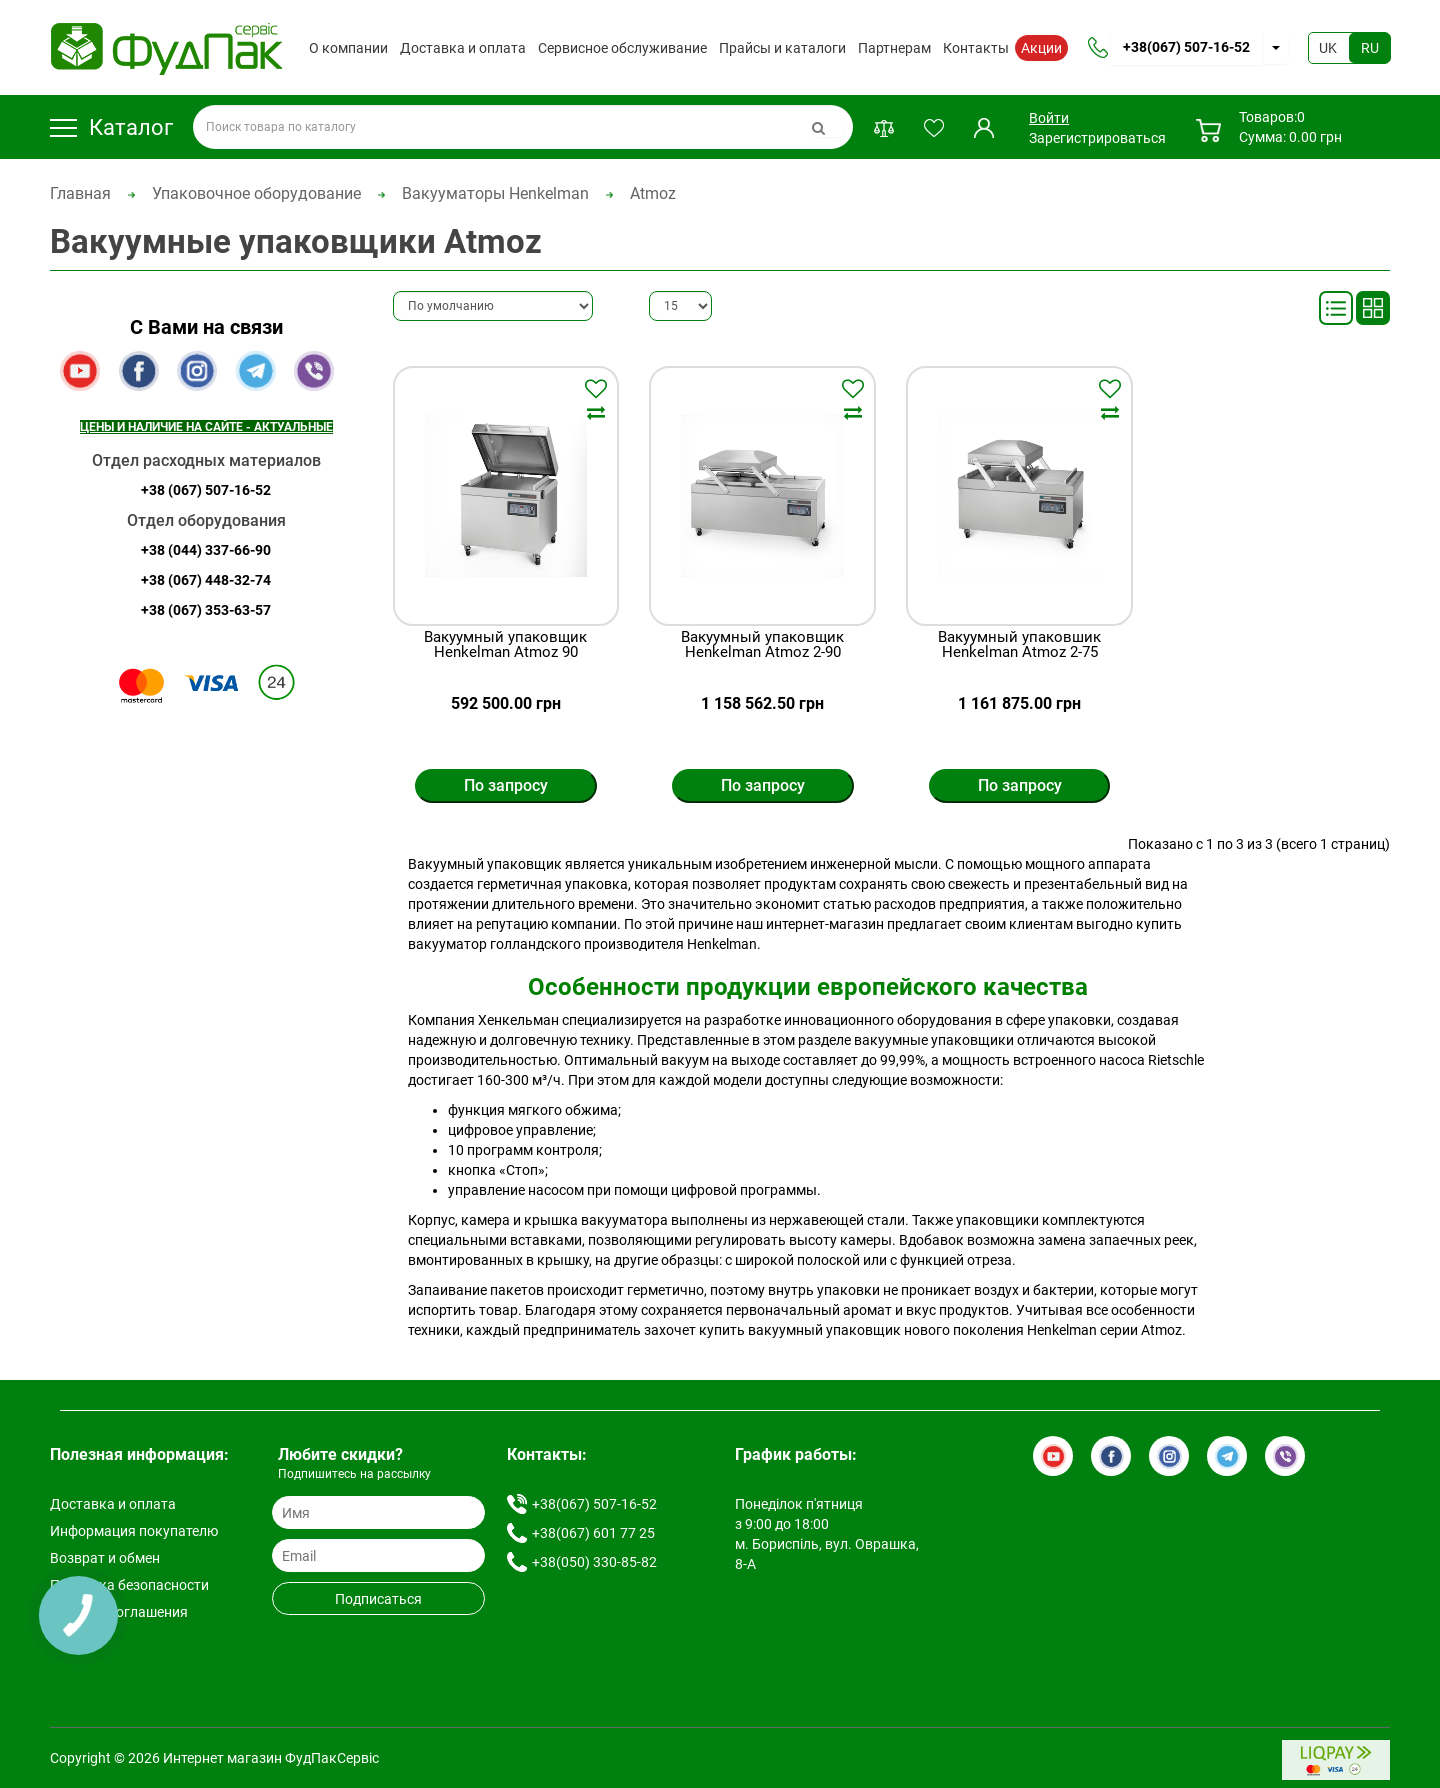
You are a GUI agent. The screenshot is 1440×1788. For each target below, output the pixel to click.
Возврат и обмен (105, 1558)
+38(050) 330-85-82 (594, 1562)
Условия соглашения (119, 1612)
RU (1370, 48)
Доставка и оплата (463, 48)
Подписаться (378, 1599)
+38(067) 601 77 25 (593, 1533)
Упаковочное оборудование (256, 193)
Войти (1049, 118)
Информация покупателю (134, 1531)
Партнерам (894, 48)
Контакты (976, 48)
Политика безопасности (129, 1585)
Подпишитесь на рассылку (354, 1474)
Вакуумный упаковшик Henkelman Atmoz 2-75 (1019, 645)
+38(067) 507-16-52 (1186, 47)
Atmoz (653, 193)
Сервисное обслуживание (622, 48)
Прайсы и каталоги (782, 48)
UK (1328, 48)
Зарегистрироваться (1097, 138)
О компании (348, 48)
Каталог (111, 127)
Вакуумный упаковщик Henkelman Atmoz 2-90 (762, 645)
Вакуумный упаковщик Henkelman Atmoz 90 (505, 645)
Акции (1041, 48)
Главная (80, 193)
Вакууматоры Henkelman (495, 193)
